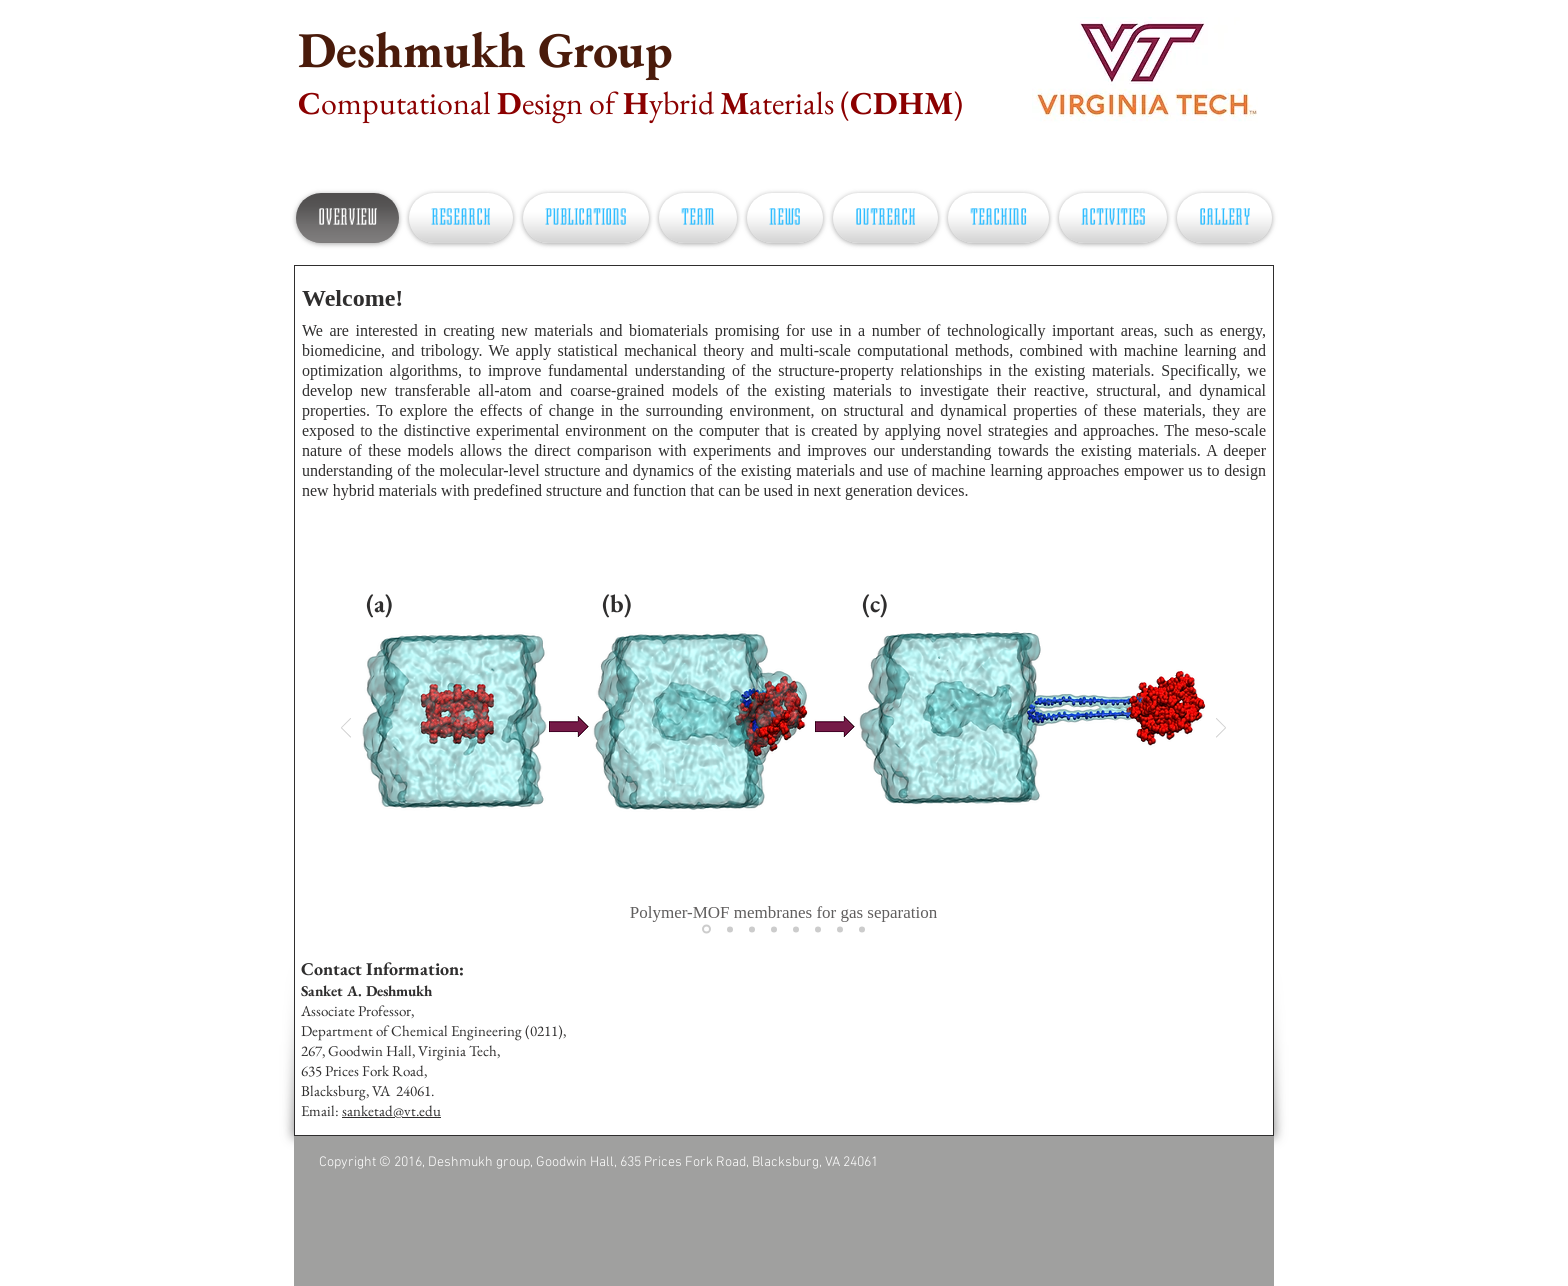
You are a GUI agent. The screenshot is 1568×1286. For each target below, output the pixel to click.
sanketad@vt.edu (391, 1110)
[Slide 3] (752, 929)
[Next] (1221, 729)
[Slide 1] (706, 929)
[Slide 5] (796, 929)
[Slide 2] (730, 929)
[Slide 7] (840, 929)
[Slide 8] (862, 929)
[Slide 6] (818, 929)
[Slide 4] (774, 929)
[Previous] (346, 729)
